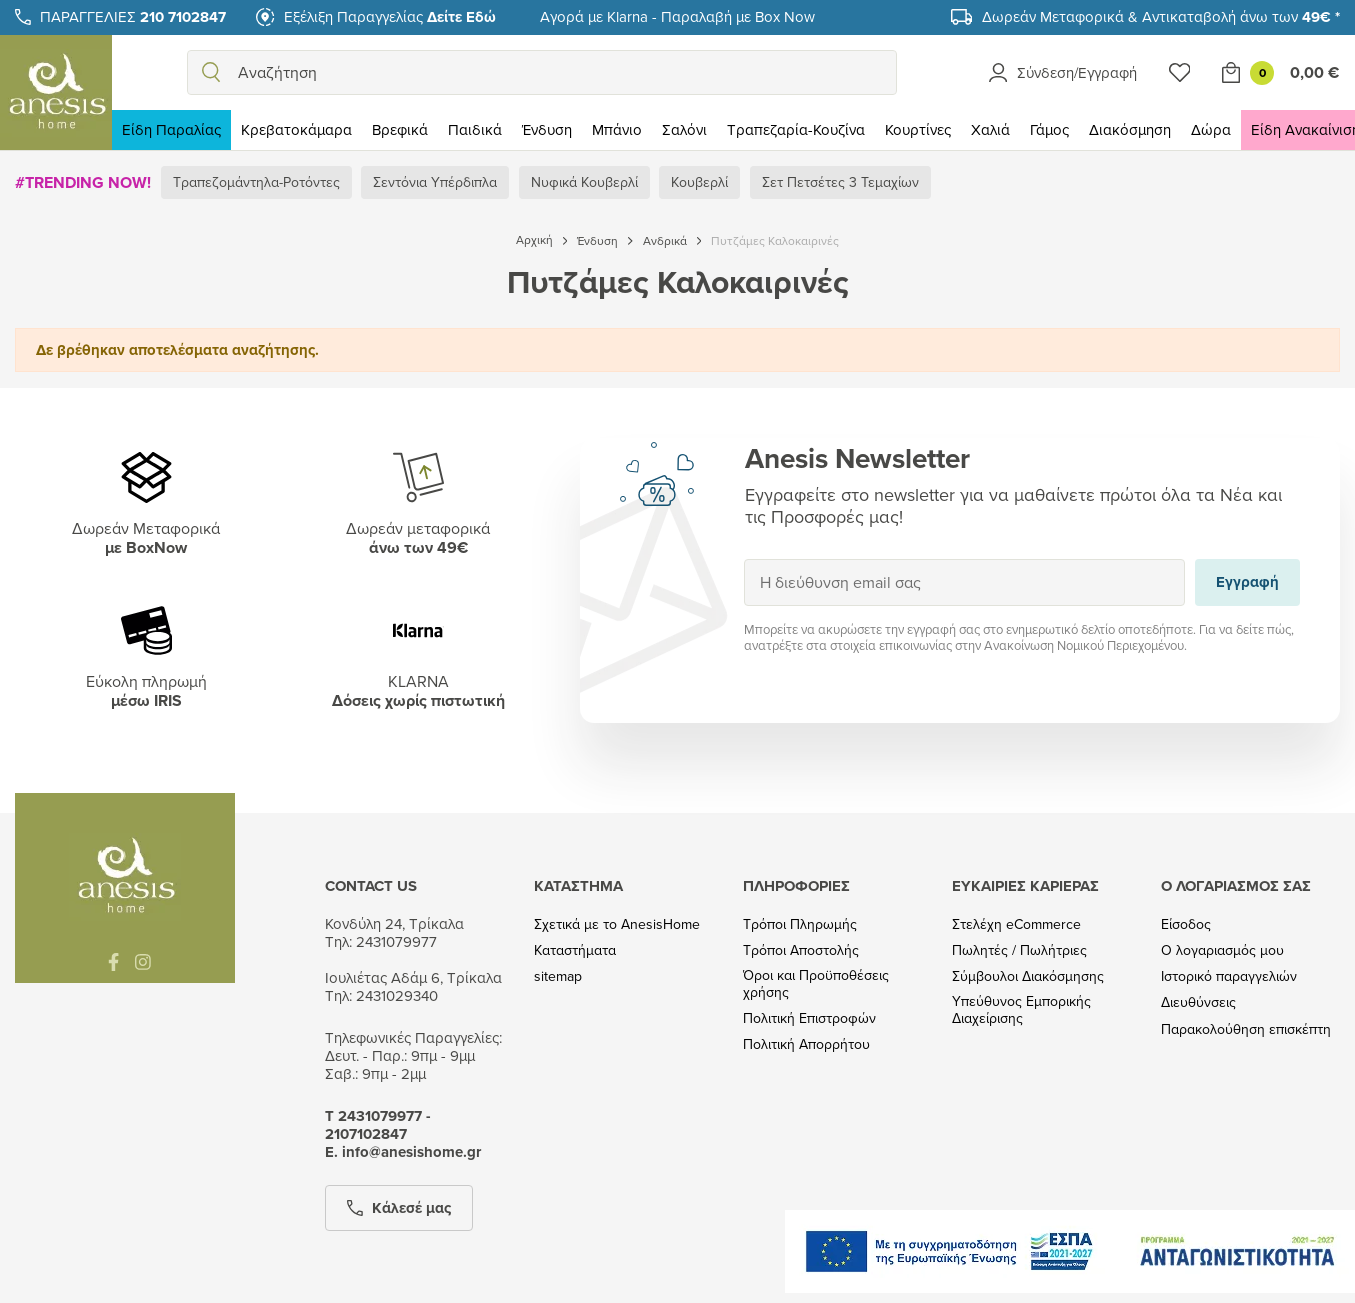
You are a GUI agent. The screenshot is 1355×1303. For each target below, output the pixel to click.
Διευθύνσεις (1198, 1002)
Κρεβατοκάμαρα (296, 129)
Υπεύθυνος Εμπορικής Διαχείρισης (1021, 1010)
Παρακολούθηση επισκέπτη (1246, 1029)
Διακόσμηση (1130, 129)
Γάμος (1049, 129)
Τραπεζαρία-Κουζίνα (796, 129)
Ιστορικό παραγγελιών (1229, 976)
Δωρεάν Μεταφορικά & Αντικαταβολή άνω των (1161, 16)
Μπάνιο (617, 129)
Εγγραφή (743, 558)
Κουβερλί (699, 182)
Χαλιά (990, 129)
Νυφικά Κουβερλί (584, 182)
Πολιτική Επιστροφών (809, 1018)
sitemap (558, 976)
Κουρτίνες (918, 129)
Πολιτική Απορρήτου (806, 1044)
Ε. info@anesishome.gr (403, 1152)
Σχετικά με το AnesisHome (617, 924)
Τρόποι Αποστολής (801, 950)
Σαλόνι (684, 129)
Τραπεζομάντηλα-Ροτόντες (256, 182)
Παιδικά (475, 129)
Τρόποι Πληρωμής (800, 924)
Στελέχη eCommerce (1016, 924)
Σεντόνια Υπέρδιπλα (435, 182)
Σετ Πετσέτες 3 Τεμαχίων (840, 182)
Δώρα (1211, 129)
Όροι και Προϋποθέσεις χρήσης (816, 984)
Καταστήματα (575, 950)
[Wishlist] (1180, 72)
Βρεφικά (400, 129)
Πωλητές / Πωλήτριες (1019, 950)
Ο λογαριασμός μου (1222, 950)
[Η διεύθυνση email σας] (965, 582)
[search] (211, 72)
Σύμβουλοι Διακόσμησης (1028, 976)
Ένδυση (547, 129)
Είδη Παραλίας (171, 129)
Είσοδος (1186, 924)
